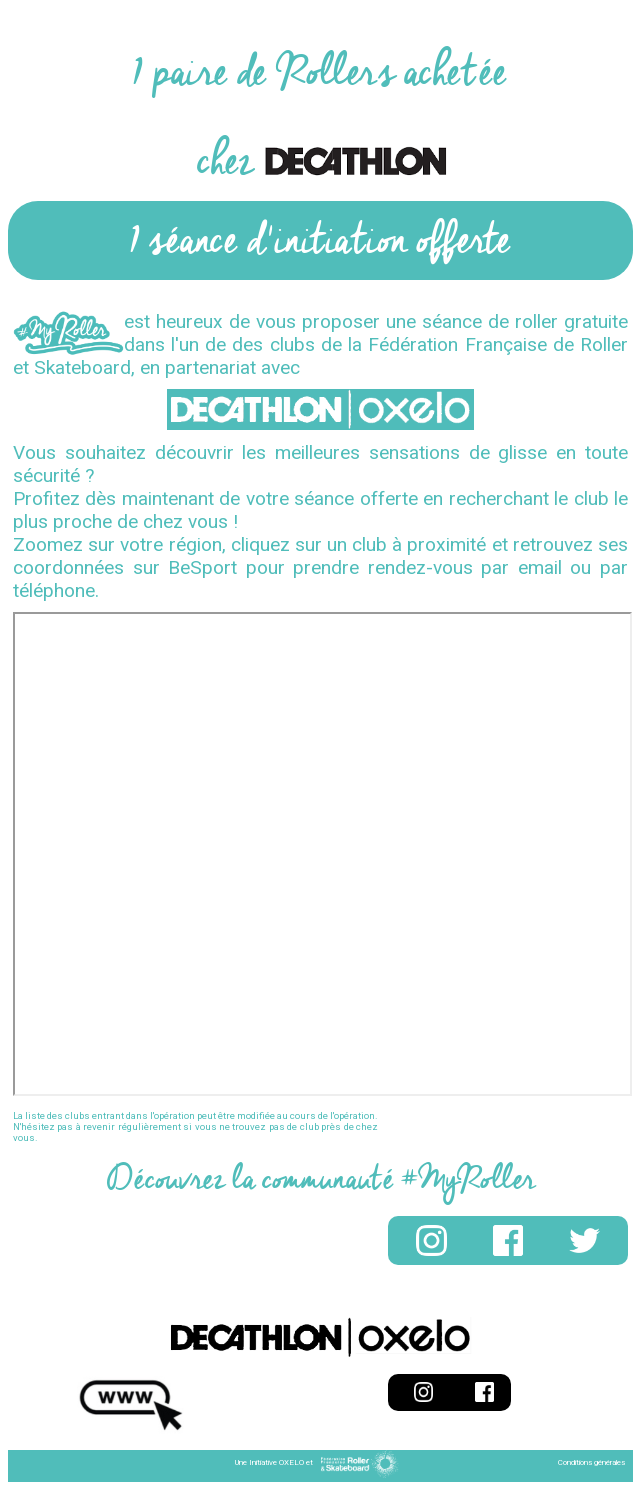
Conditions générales (591, 1462)
